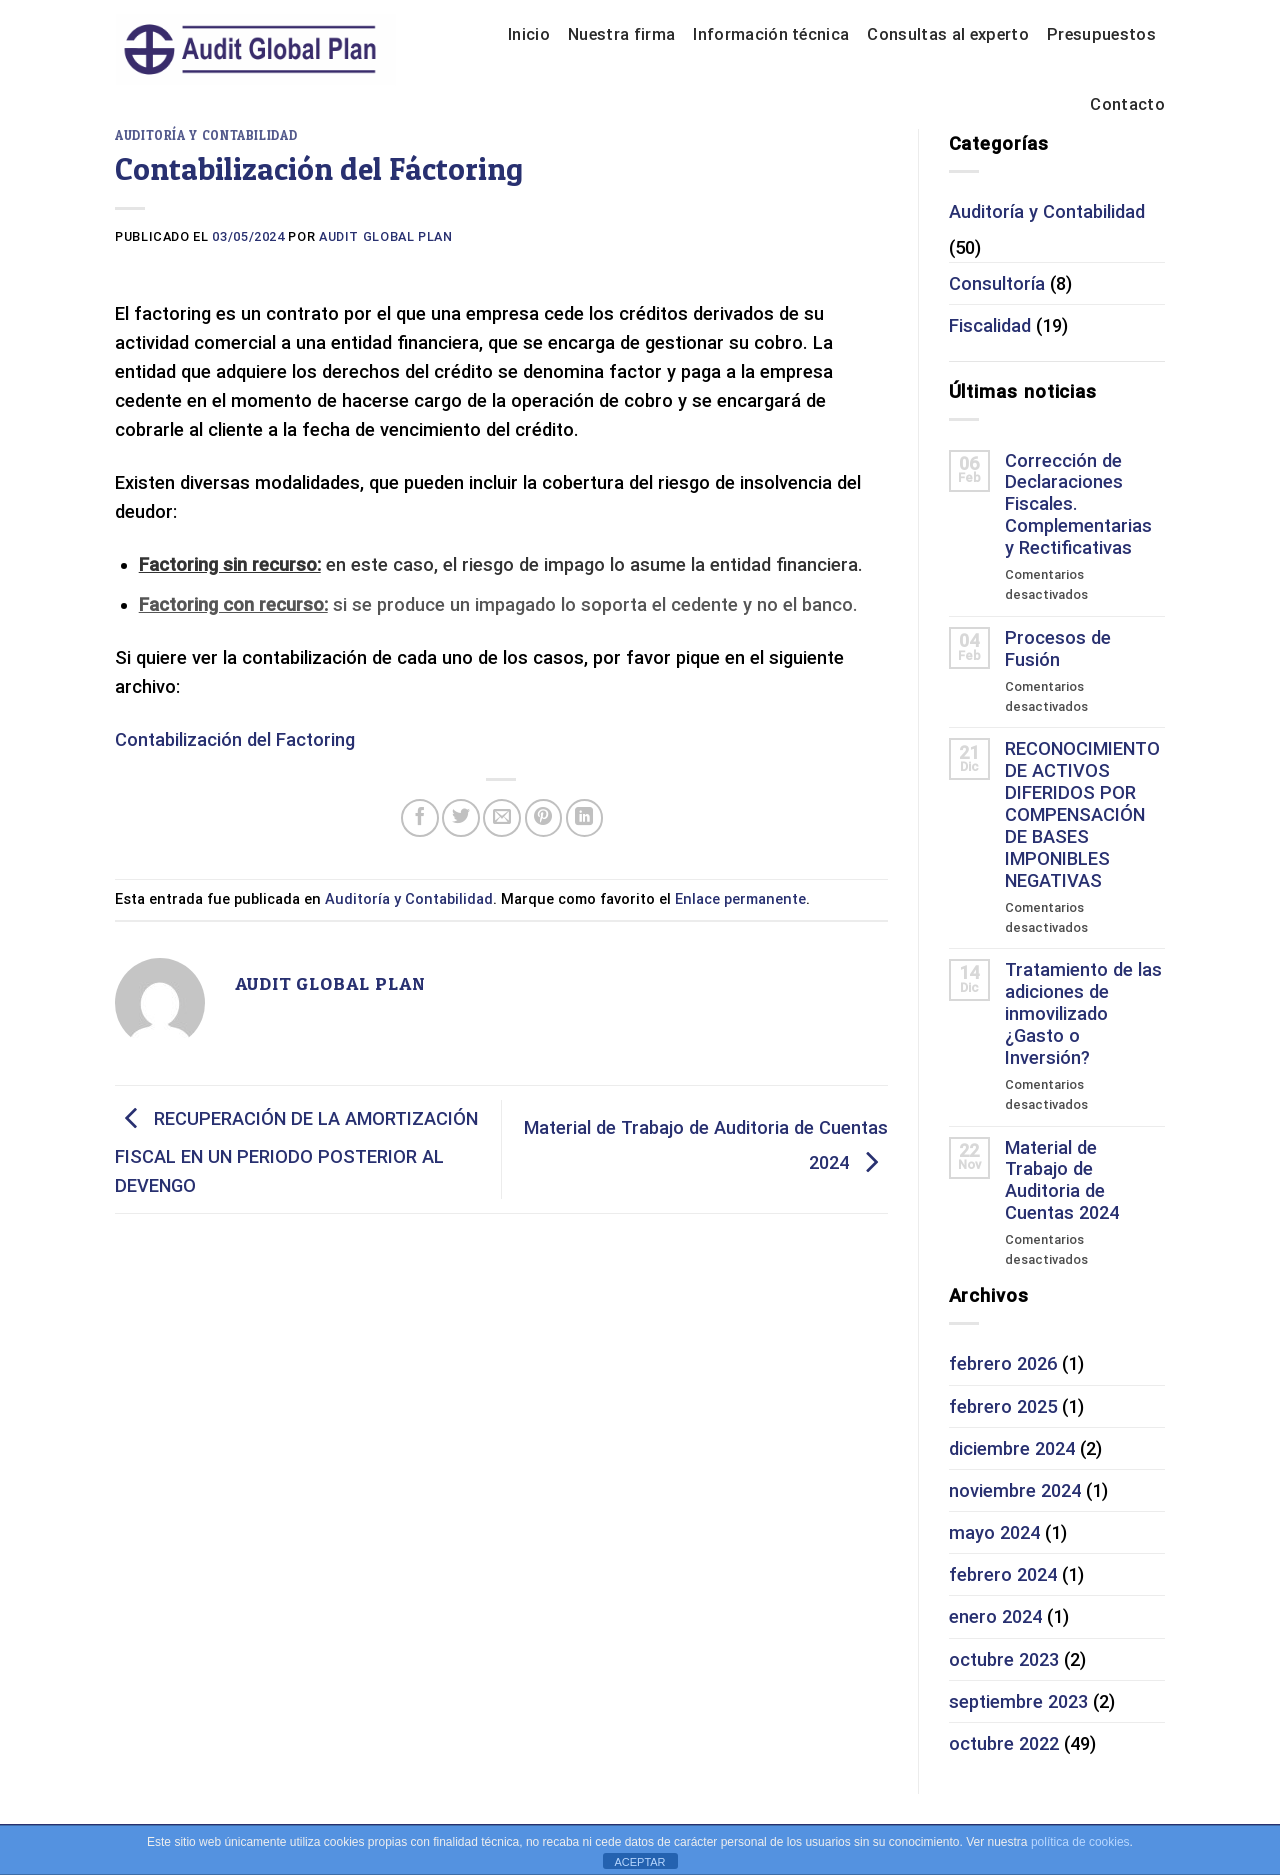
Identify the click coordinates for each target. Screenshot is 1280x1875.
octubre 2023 (1004, 1659)
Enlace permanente (740, 899)
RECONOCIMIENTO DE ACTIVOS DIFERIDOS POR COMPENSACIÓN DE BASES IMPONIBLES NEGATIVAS (1082, 814)
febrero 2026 (1003, 1363)
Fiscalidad (990, 325)
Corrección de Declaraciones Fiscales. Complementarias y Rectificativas (1078, 504)
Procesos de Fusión (1058, 648)
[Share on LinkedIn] (585, 818)
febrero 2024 (1003, 1574)
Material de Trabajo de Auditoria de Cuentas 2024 (1062, 1180)
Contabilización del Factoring (235, 739)
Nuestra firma (621, 34)
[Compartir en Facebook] (420, 818)
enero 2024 (995, 1616)
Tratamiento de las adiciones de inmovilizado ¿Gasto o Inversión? (1083, 1013)
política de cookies (1080, 1842)
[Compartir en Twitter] (461, 818)
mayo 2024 (994, 1532)
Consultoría (997, 283)
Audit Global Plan (386, 236)
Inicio (529, 34)
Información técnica (771, 34)
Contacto (1127, 104)
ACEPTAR (639, 1862)
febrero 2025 (1003, 1406)
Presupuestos (1101, 34)
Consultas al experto (948, 34)
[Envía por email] (502, 818)
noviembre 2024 (1015, 1490)
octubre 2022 (1004, 1743)
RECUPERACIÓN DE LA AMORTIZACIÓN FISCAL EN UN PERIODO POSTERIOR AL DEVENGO (296, 1152)
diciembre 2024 (1012, 1448)
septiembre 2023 (1018, 1701)
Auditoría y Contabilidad (206, 135)
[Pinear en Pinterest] (544, 818)
